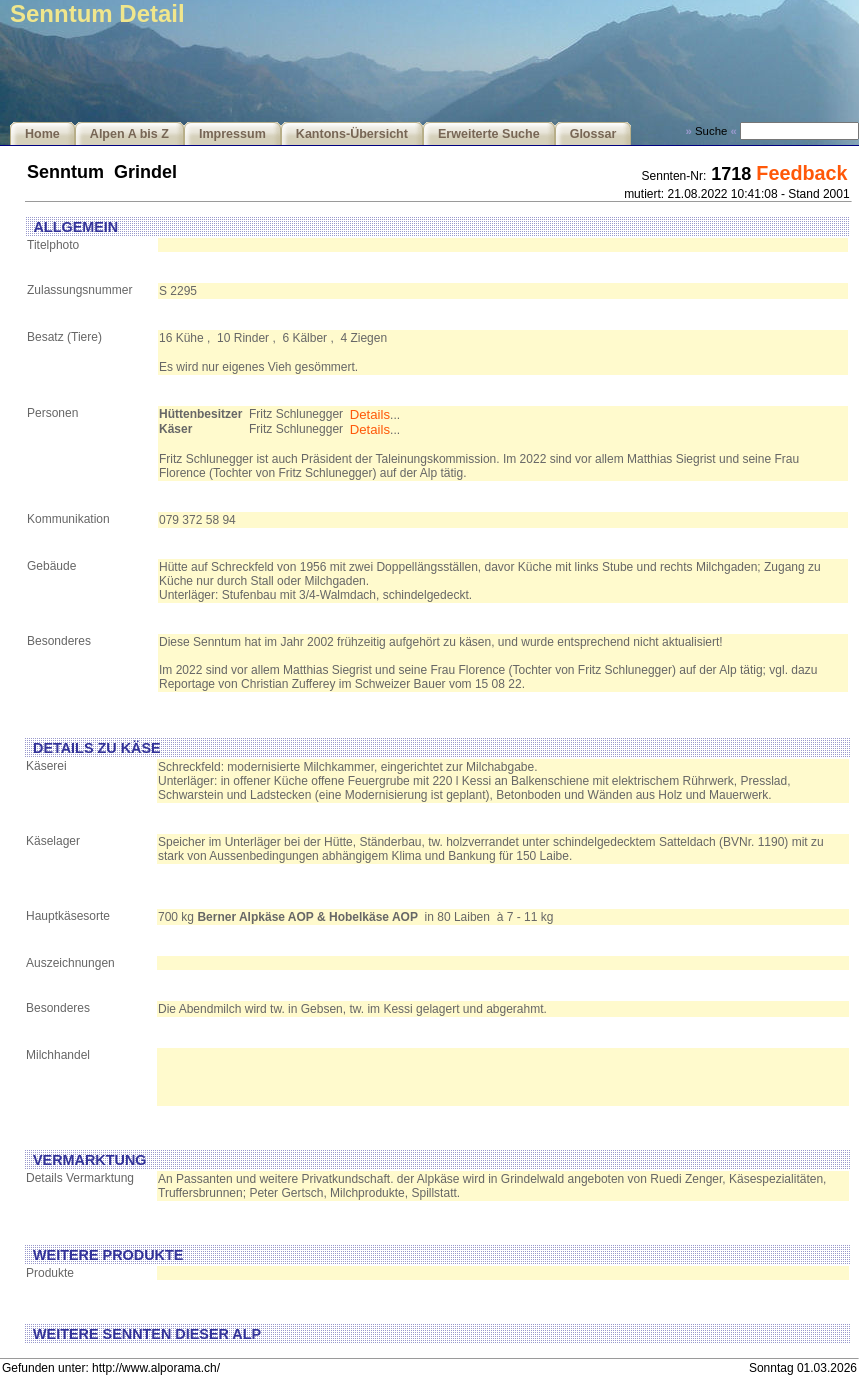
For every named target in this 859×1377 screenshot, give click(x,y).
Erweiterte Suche (489, 134)
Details (370, 414)
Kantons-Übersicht (352, 134)
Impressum (232, 134)
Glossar (593, 134)
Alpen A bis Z (129, 134)
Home (42, 134)
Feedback (801, 173)
